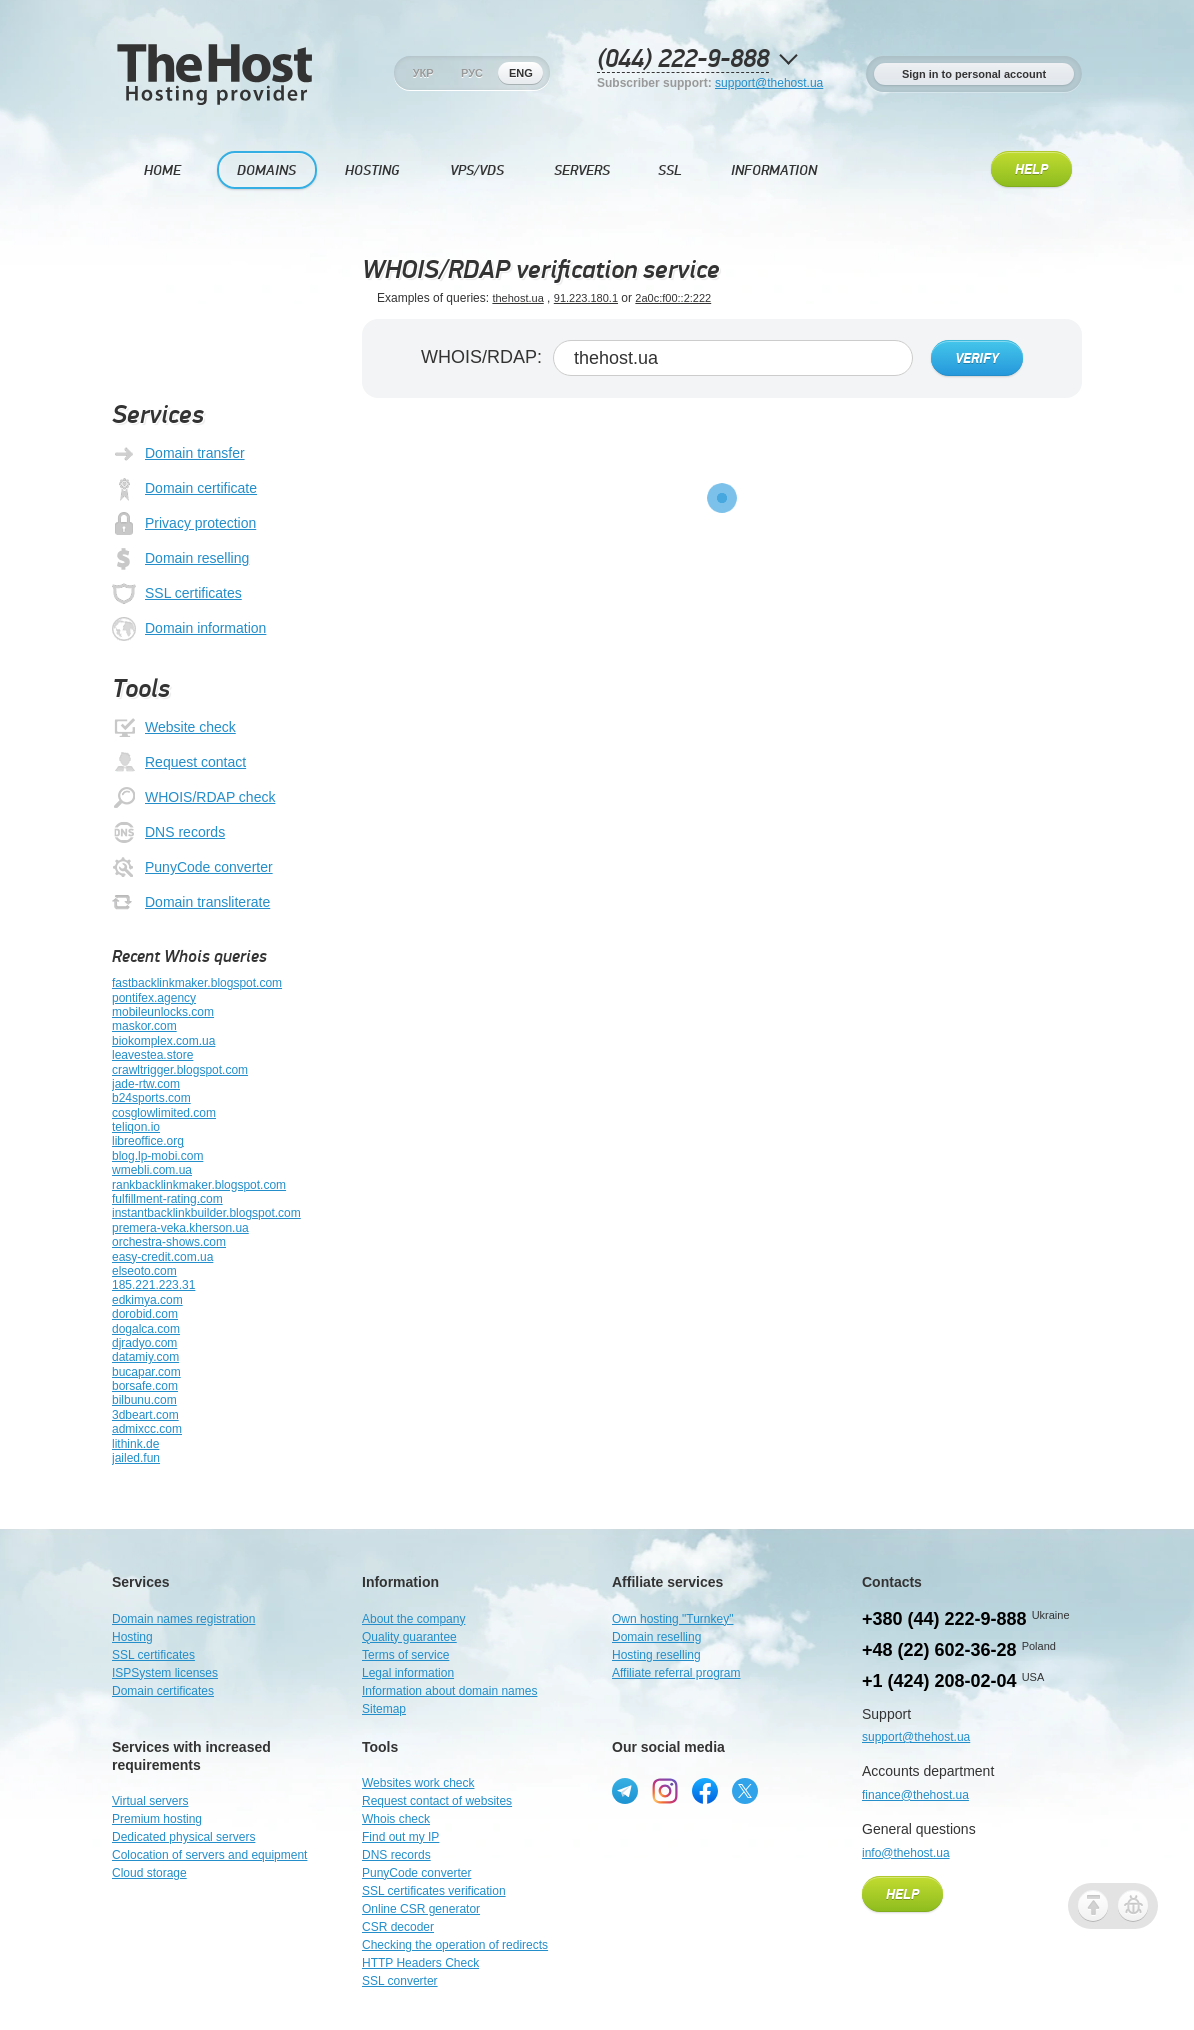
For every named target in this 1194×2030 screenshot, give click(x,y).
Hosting (372, 170)
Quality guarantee (409, 1637)
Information (774, 170)
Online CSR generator (421, 1909)
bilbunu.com (144, 1400)
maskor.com (144, 1026)
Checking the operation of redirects (455, 1945)
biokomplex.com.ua (163, 1041)
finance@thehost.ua (915, 1795)
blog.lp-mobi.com (157, 1156)
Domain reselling (180, 559)
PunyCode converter (192, 868)
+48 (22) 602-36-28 (939, 1650)
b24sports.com (151, 1098)
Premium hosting (157, 1819)
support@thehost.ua (769, 83)
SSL (670, 170)
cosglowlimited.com (164, 1113)
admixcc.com (147, 1429)
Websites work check (418, 1783)
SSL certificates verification (434, 1891)
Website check (174, 728)
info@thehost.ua (906, 1853)
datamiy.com (145, 1357)
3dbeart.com (145, 1415)
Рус (472, 73)
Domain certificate (184, 489)
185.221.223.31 (153, 1285)
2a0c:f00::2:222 (673, 298)
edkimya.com (147, 1300)
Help (1031, 170)
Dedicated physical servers (183, 1837)
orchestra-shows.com (169, 1242)
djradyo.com (144, 1343)
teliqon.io (136, 1127)
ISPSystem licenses (165, 1673)
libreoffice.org (148, 1141)
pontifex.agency (154, 998)
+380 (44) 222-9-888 (944, 1619)
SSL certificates (177, 594)
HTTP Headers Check (420, 1963)
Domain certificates (163, 1691)
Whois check (396, 1819)
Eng (521, 73)
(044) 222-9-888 (683, 59)
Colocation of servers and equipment (209, 1855)
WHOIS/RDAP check (193, 798)
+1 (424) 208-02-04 (939, 1681)
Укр (423, 73)
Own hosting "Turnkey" (672, 1619)
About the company (413, 1619)
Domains (266, 170)
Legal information (408, 1673)
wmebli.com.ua (152, 1170)
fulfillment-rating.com (167, 1199)
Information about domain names (449, 1691)
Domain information (189, 629)
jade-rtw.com (146, 1084)
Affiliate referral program (676, 1673)
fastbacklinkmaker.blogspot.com (197, 983)
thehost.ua (517, 298)
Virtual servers (150, 1801)
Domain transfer (178, 454)
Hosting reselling (656, 1655)
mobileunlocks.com (163, 1012)
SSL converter (400, 1981)
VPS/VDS (477, 170)
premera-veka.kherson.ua (180, 1228)
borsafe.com (145, 1386)
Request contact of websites (437, 1801)
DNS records (168, 833)
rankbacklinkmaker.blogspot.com (199, 1185)
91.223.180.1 (586, 298)
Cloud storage (149, 1873)
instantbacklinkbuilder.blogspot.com (206, 1213)
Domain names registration (183, 1619)
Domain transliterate (191, 903)
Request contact (179, 763)
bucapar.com (146, 1372)
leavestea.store (152, 1055)
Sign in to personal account (974, 74)
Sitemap (384, 1709)
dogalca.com (146, 1329)
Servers (582, 170)
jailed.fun (136, 1458)
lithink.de (135, 1444)
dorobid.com (145, 1314)
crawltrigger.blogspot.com (180, 1070)
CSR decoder (398, 1927)
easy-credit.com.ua (162, 1257)
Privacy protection (184, 524)
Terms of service (405, 1655)
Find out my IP (400, 1837)
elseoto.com (144, 1271)
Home (162, 170)
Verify (977, 359)
